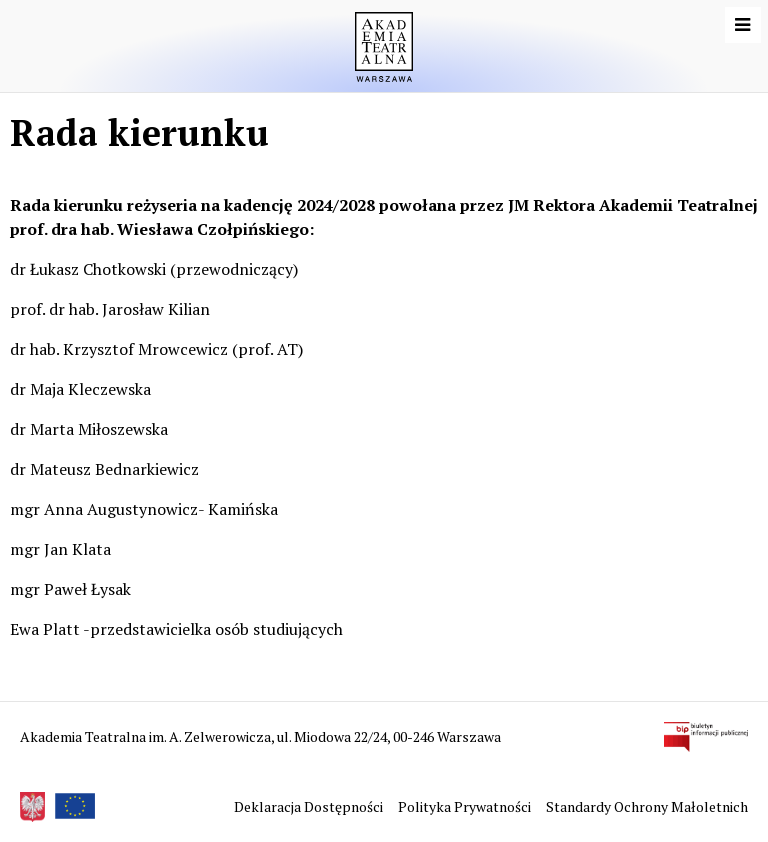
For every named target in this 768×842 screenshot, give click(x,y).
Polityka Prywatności (466, 806)
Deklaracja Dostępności (310, 806)
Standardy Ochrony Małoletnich (647, 806)
